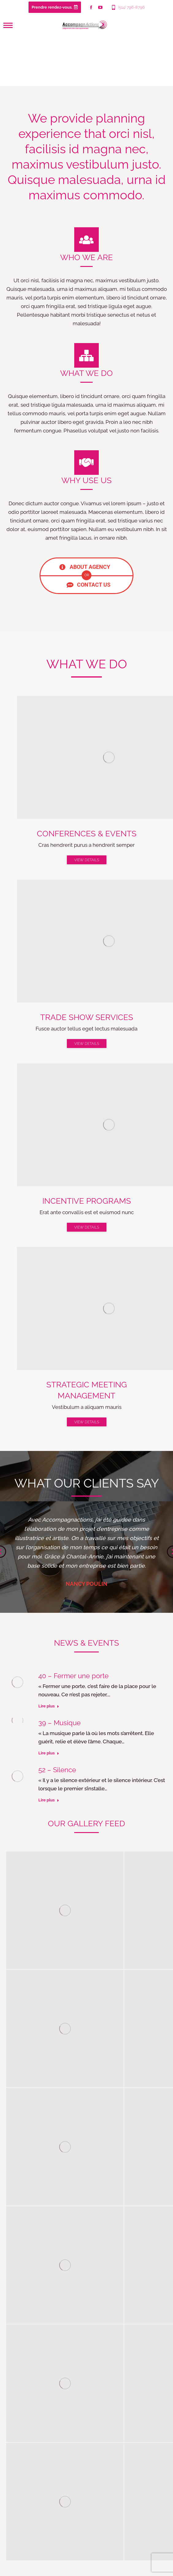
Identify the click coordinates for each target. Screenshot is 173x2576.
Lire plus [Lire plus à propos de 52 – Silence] (48, 1800)
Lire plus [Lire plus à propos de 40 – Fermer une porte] (48, 1706)
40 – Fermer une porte (73, 1676)
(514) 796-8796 (127, 7)
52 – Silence (57, 1770)
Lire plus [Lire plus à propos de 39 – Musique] (48, 1753)
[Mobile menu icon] (8, 25)
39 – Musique (59, 1723)
